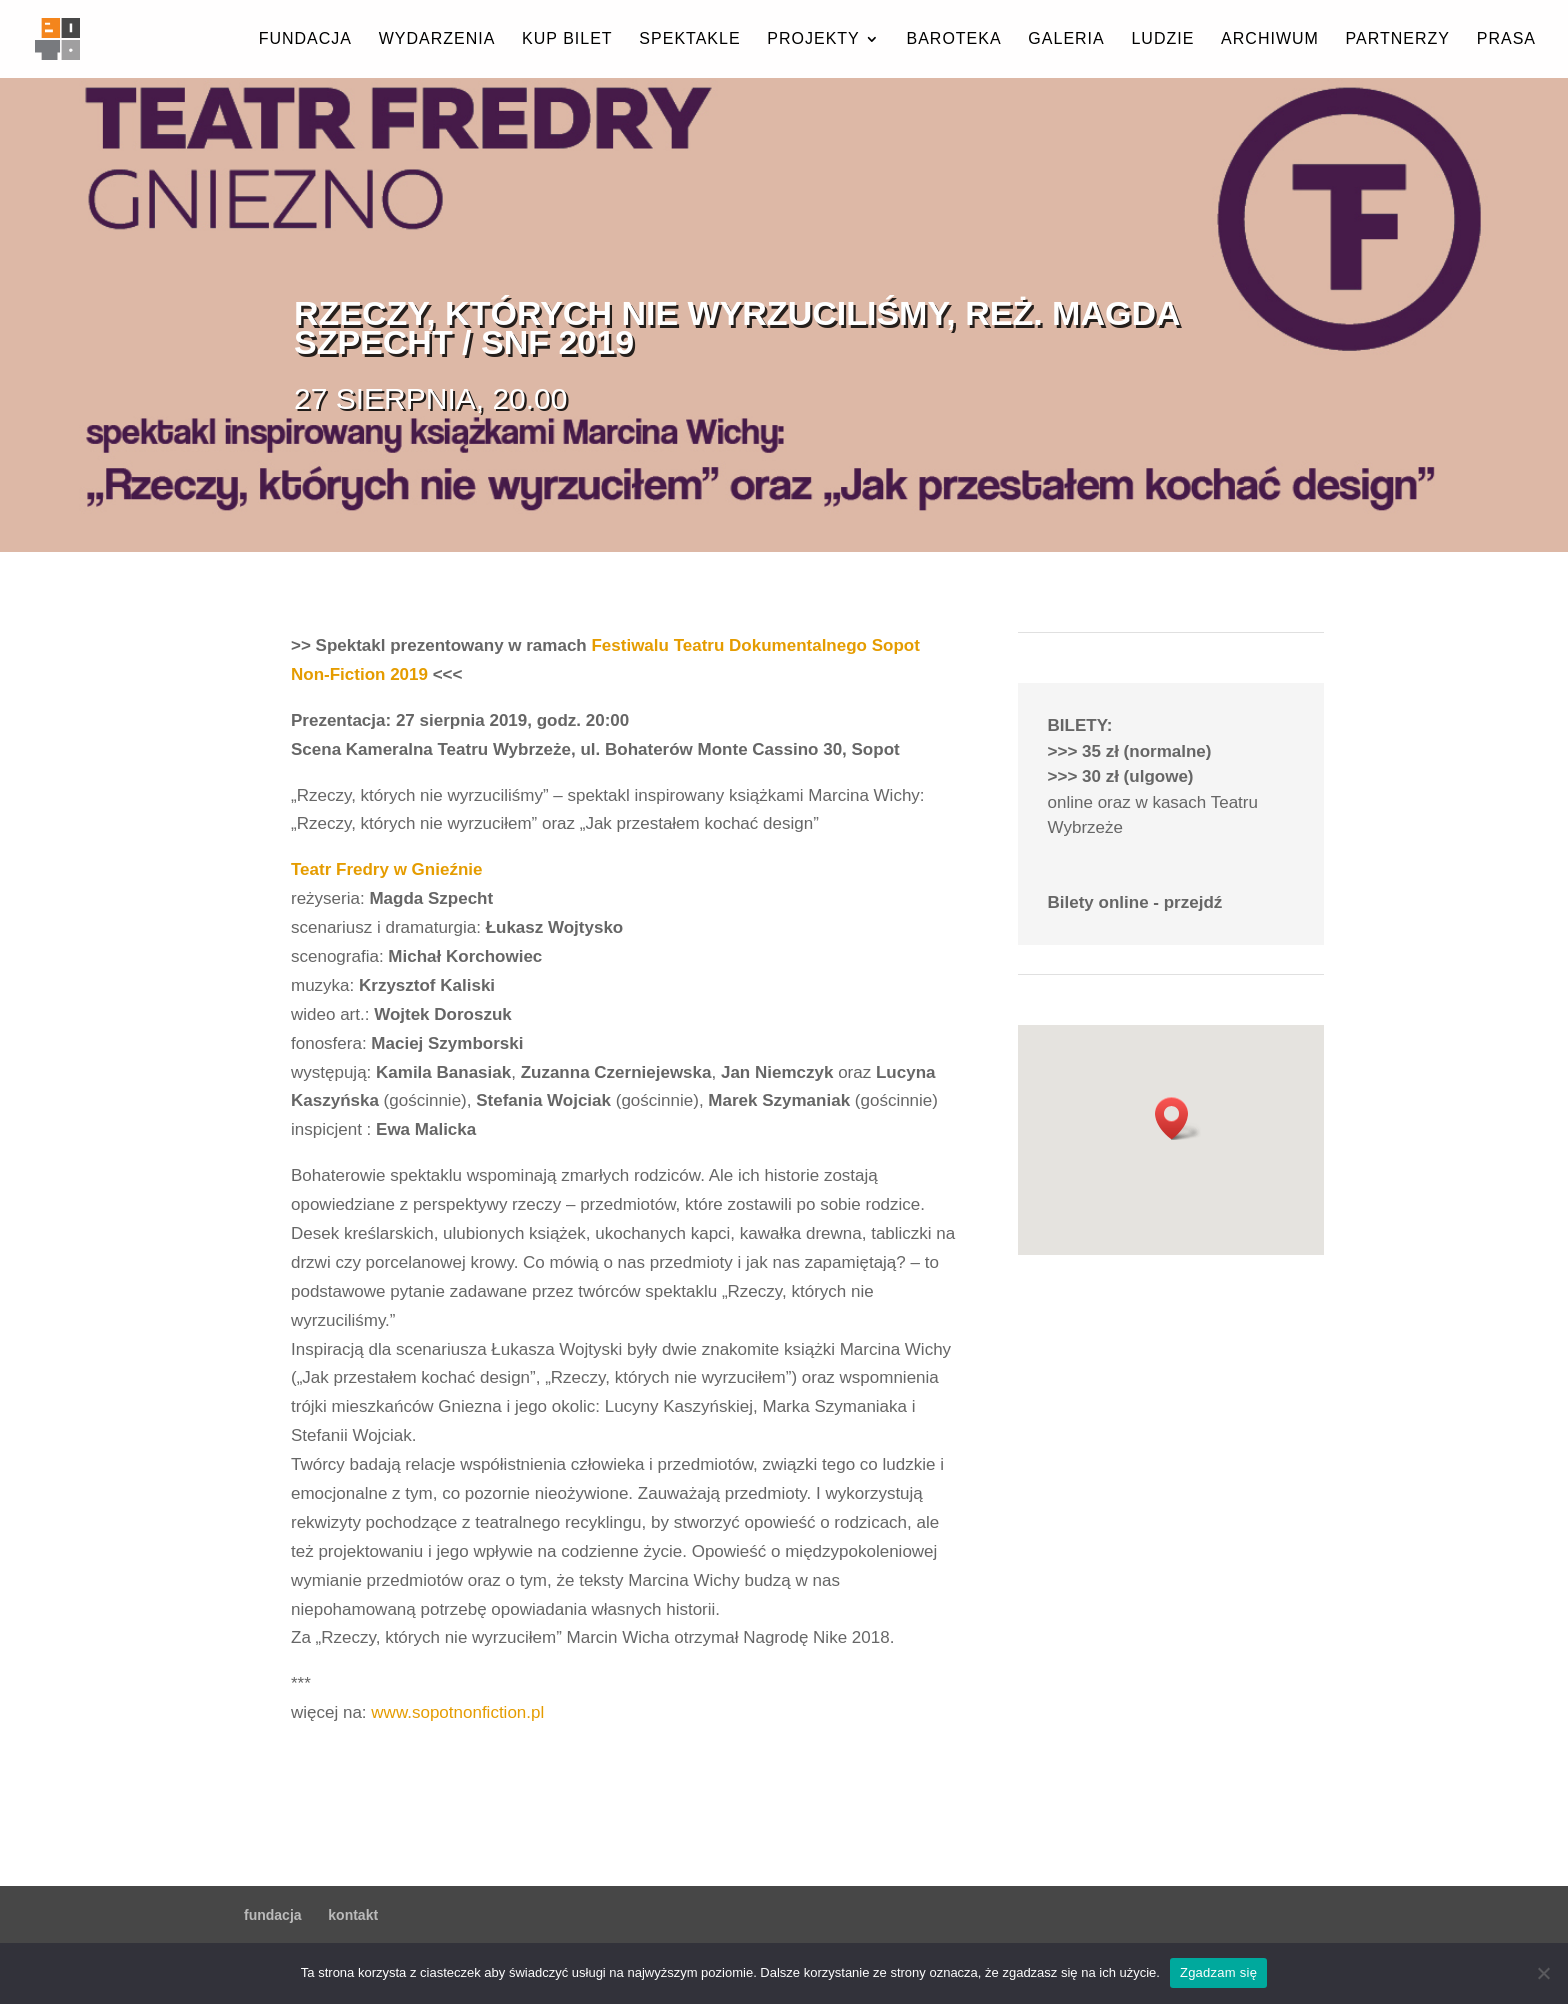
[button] (1178, 1118)
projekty (813, 39)
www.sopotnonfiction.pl (457, 1712)
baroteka (953, 39)
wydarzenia (437, 39)
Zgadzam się (1218, 1972)
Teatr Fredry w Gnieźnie (386, 869)
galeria (1066, 39)
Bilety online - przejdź (1135, 902)
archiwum (1270, 39)
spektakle (689, 39)
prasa (1506, 39)
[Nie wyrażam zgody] (1543, 1973)
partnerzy (1398, 39)
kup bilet (567, 39)
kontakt (353, 1915)
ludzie (1162, 39)
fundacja (305, 39)
